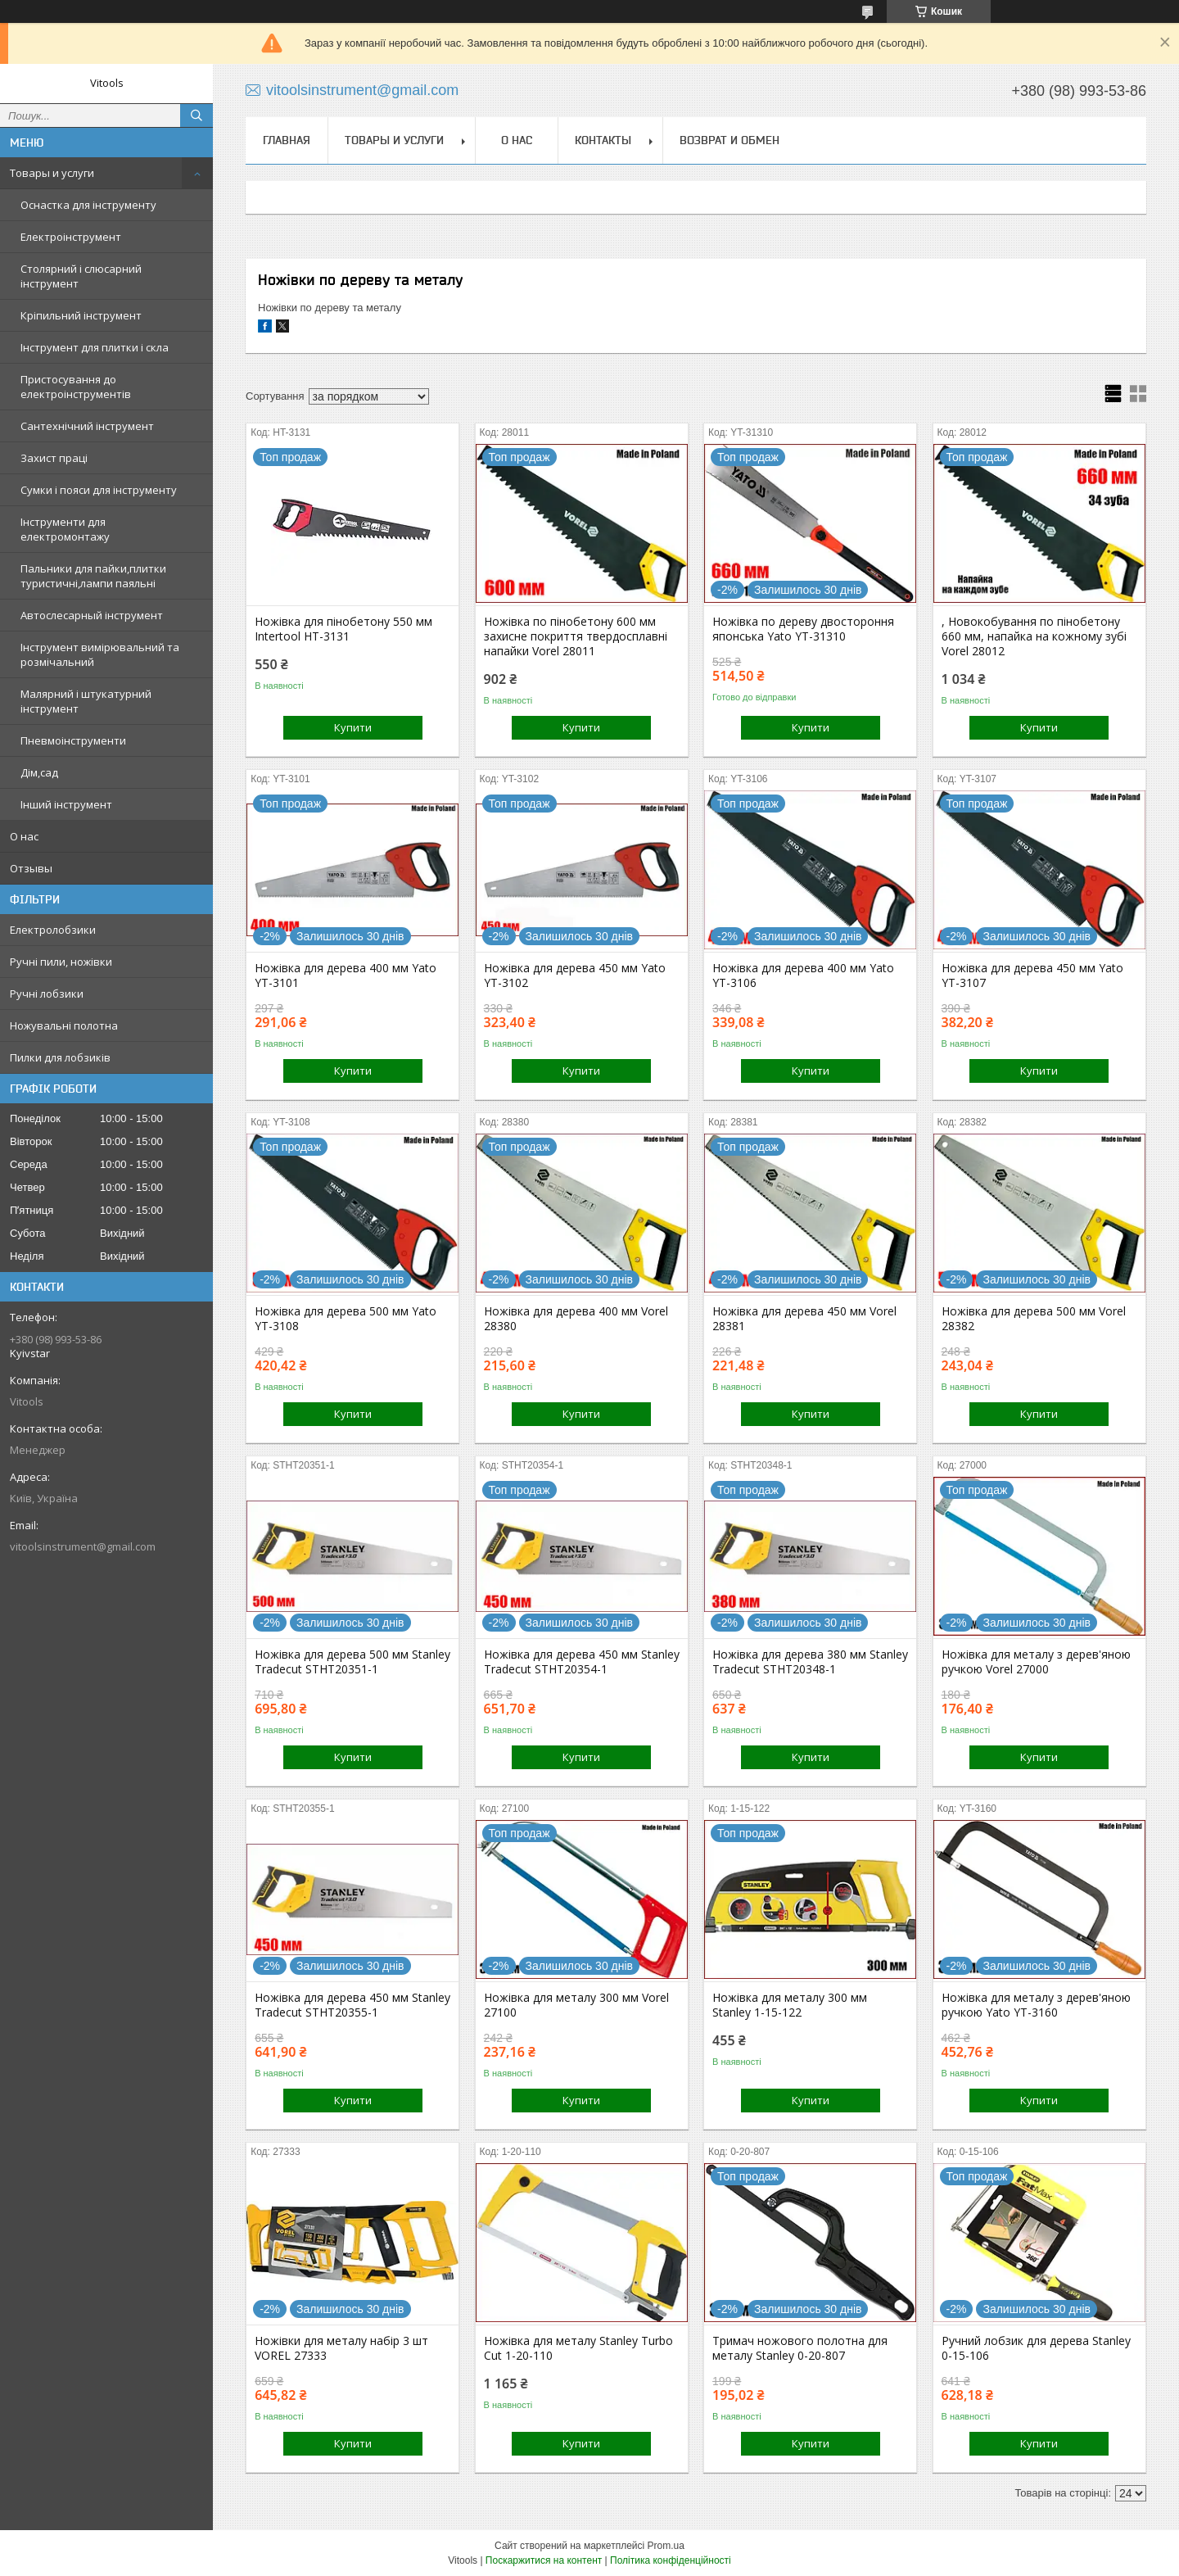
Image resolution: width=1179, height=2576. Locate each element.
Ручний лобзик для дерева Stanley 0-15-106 (1036, 2348)
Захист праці (54, 457)
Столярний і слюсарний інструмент (81, 276)
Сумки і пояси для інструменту (98, 489)
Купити (353, 727)
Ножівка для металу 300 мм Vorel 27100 (576, 2005)
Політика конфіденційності (670, 2560)
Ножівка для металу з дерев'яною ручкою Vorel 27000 (1036, 1662)
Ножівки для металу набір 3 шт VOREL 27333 (341, 2348)
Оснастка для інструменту (88, 204)
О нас (24, 836)
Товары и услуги (52, 172)
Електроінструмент (70, 236)
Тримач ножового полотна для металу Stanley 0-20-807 (800, 2348)
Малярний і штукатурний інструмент (85, 701)
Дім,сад (39, 772)
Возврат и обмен (729, 140)
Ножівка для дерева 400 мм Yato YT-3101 (345, 975)
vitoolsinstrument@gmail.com (83, 1546)
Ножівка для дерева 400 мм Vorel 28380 (576, 1318)
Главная (286, 140)
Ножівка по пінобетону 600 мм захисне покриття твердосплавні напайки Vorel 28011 (575, 636)
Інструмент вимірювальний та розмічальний (99, 654)
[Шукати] (196, 115)
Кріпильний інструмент (81, 315)
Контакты (603, 140)
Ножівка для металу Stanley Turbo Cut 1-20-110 (578, 2348)
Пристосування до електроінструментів (75, 386)
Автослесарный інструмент (91, 615)
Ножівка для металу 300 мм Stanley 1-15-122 (789, 2005)
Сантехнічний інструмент (87, 426)
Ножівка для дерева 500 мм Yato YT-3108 (345, 1318)
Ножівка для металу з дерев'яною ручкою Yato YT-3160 (1036, 2005)
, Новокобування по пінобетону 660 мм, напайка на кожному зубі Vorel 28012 (1034, 636)
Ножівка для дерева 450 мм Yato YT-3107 (1032, 975)
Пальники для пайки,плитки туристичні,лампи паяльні (93, 576)
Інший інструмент (66, 804)
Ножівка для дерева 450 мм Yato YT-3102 (575, 975)
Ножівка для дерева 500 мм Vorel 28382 (1034, 1318)
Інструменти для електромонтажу (65, 529)
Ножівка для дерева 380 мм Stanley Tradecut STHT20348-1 (810, 1662)
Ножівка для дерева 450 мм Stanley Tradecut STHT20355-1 (352, 2005)
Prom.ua (666, 2545)
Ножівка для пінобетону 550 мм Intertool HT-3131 (343, 629)
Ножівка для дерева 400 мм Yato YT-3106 (803, 975)
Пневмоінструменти (73, 740)
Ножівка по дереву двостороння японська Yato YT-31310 (803, 629)
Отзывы (31, 868)
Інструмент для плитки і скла (94, 347)
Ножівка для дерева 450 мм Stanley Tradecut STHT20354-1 (582, 1662)
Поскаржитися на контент (544, 2560)
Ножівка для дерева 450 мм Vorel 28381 (804, 1318)
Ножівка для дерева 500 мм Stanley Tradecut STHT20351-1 (352, 1662)
